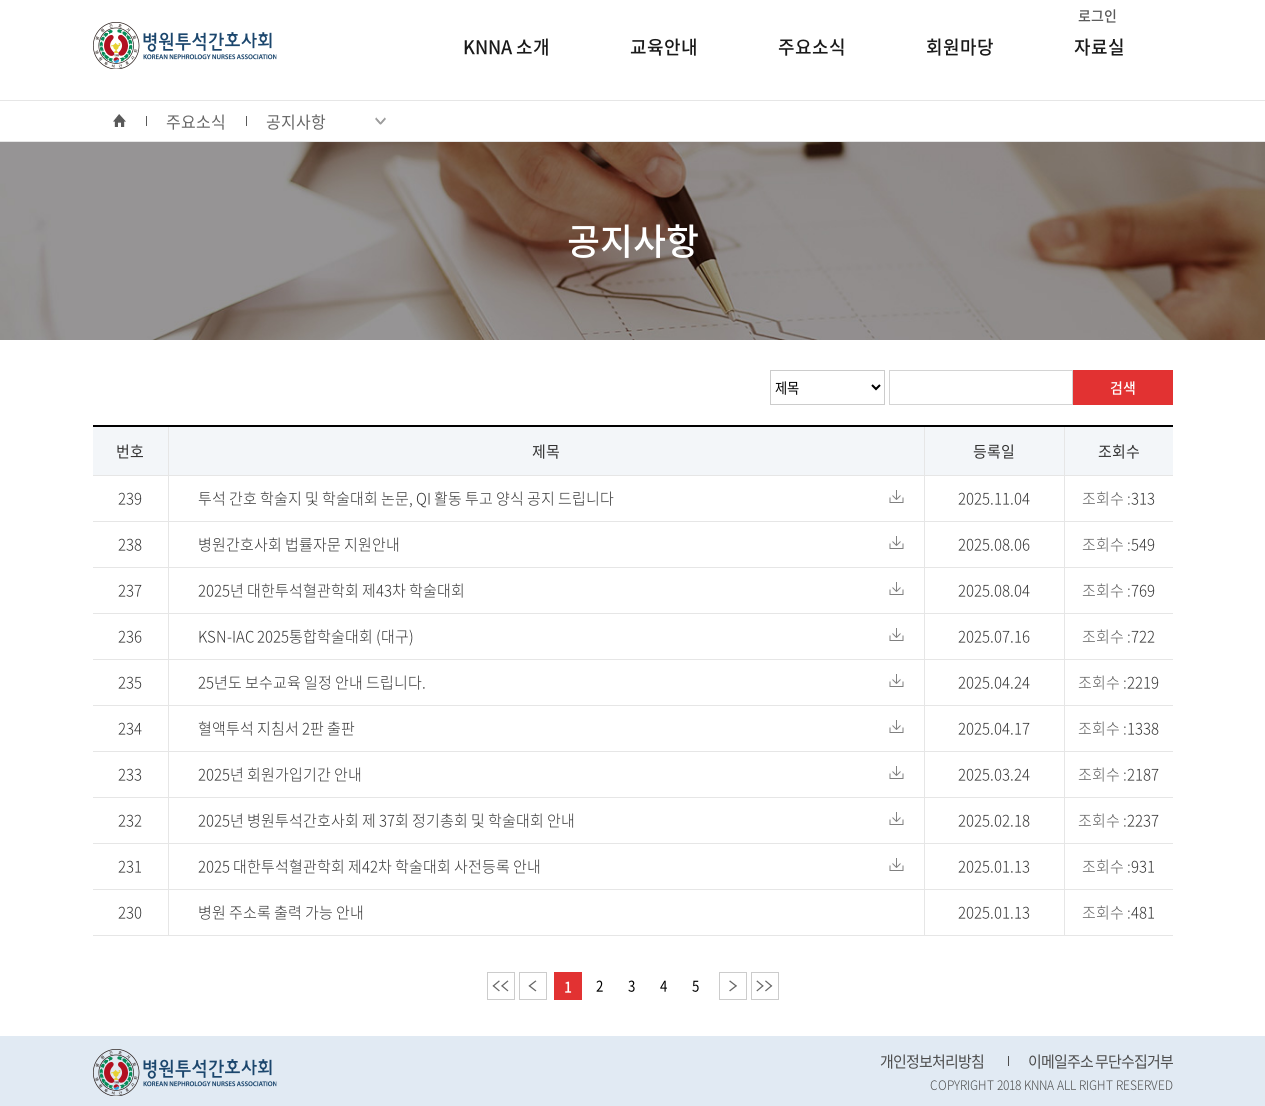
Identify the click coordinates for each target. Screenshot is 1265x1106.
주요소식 (812, 46)
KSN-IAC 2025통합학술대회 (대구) (306, 636)
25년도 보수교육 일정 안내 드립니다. (312, 682)
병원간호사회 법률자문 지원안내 (299, 544)
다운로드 (896, 496)
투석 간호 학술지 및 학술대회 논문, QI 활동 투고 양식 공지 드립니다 (406, 498)
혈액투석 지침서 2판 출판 (276, 728)
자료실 (1099, 46)
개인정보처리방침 (932, 1061)
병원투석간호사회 (185, 45)
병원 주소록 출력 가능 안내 (281, 912)
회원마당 (960, 46)
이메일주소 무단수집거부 (1100, 1061)
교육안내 (664, 46)
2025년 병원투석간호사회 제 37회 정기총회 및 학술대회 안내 (386, 820)
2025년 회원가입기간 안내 (280, 774)
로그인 (1097, 15)
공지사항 (326, 121)
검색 (1123, 387)
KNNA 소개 (506, 46)
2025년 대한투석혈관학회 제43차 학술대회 (331, 590)
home (129, 120)
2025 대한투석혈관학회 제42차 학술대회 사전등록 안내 (369, 866)
